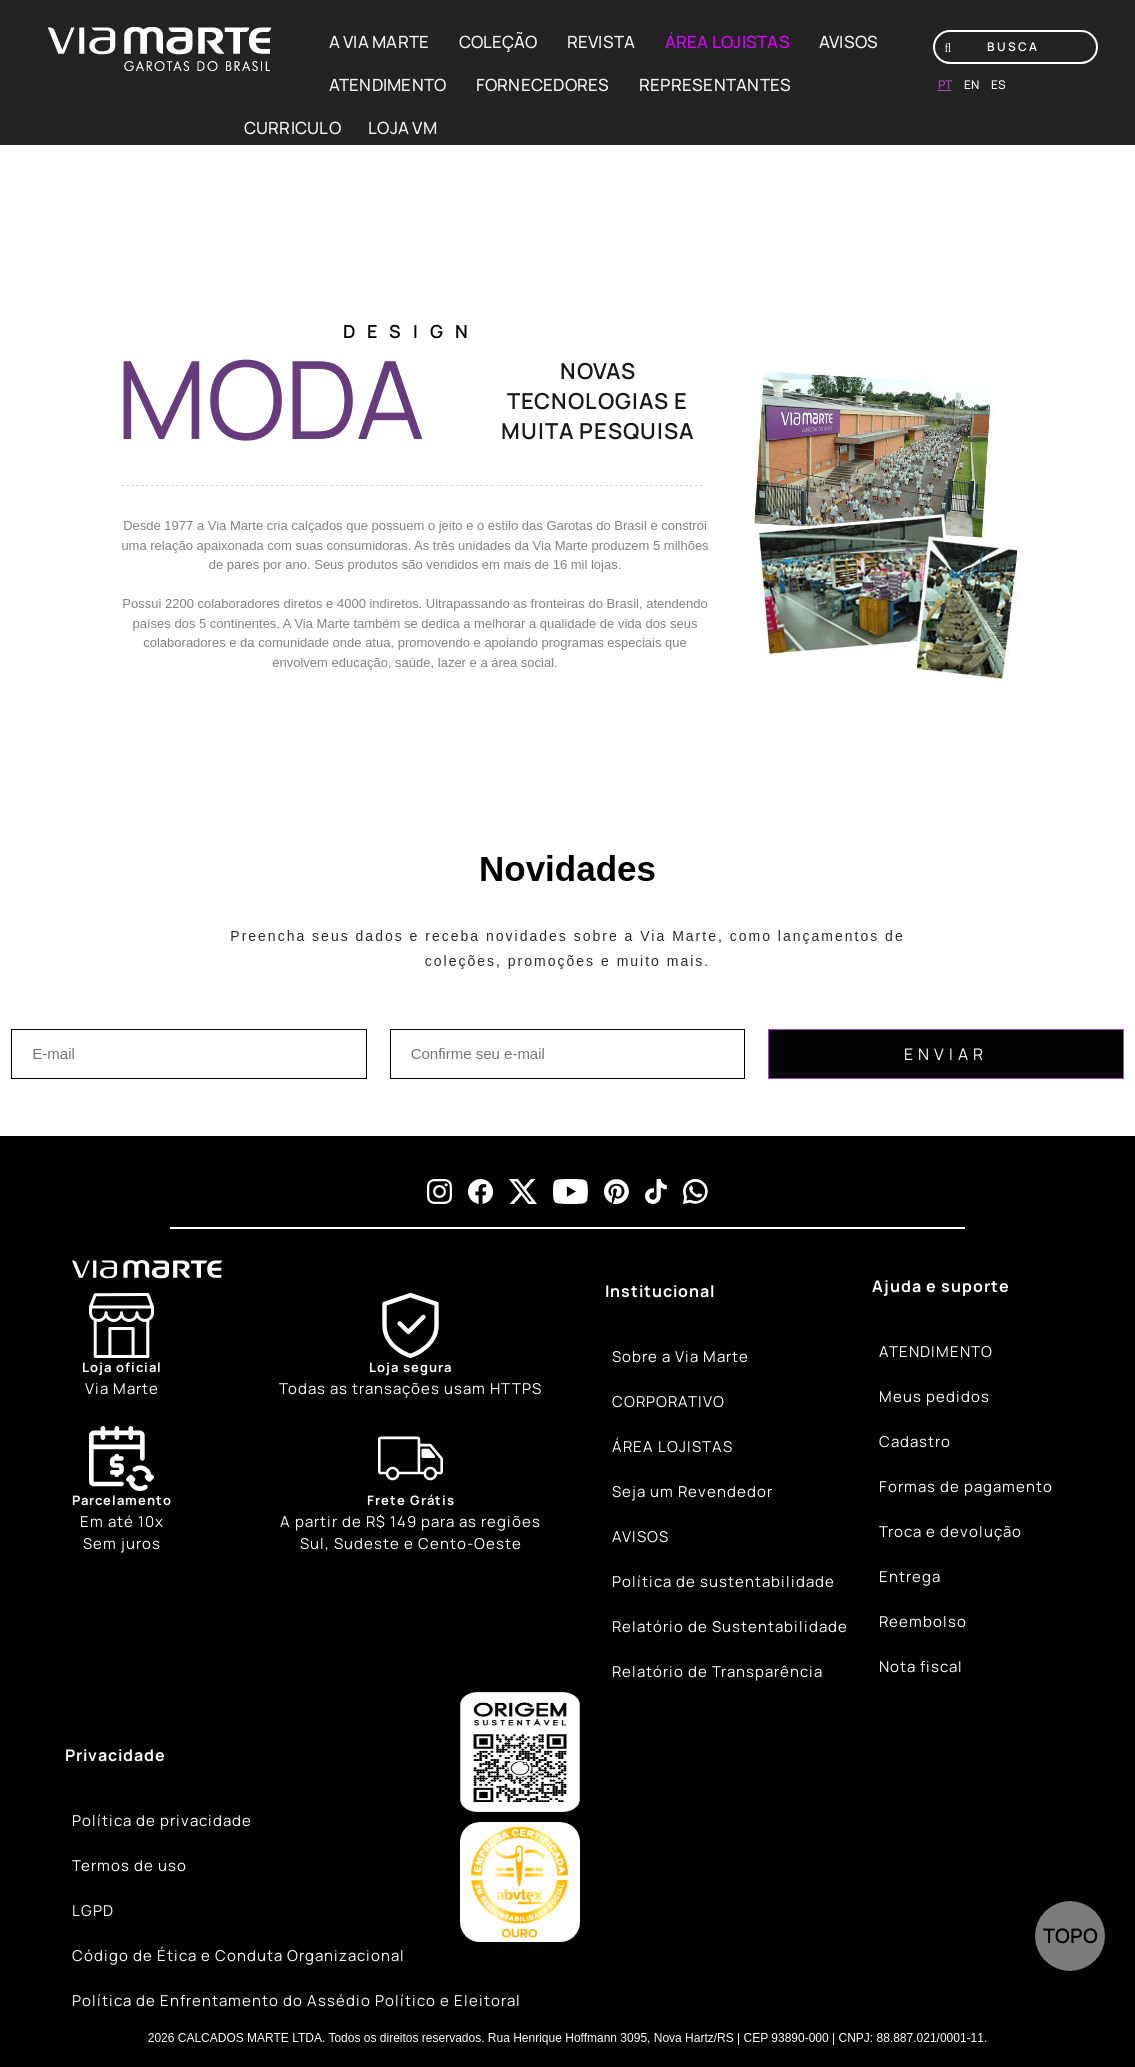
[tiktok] (656, 1191)
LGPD (93, 1910)
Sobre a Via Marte (680, 1356)
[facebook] (480, 1191)
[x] (523, 1191)
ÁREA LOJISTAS (727, 41)
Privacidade (115, 1755)
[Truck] (410, 1491)
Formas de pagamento (966, 1486)
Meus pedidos (934, 1396)
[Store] (122, 1346)
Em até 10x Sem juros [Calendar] (122, 1490)
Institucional (660, 1291)
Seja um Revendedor (692, 1491)
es (998, 84)
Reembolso (923, 1621)
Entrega (910, 1576)
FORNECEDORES (543, 84)
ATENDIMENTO (388, 84)
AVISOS (849, 41)
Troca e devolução (950, 1531)
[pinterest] (616, 1191)
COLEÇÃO (498, 41)
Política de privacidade (162, 1820)
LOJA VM (402, 127)
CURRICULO (292, 127)
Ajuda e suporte (941, 1286)
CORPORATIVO (668, 1401)
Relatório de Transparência (717, 1671)
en (971, 84)
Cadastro (915, 1441)
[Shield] (410, 1346)
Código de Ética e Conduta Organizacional (238, 1955)
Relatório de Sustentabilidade (730, 1626)
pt (945, 84)
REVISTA (601, 41)
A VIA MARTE (379, 41)
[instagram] (439, 1191)
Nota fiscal (921, 1666)
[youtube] (570, 1191)
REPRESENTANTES (715, 84)
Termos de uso (129, 1865)
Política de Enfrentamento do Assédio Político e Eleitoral (296, 2000)
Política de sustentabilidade (723, 1581)
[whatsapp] (695, 1191)
